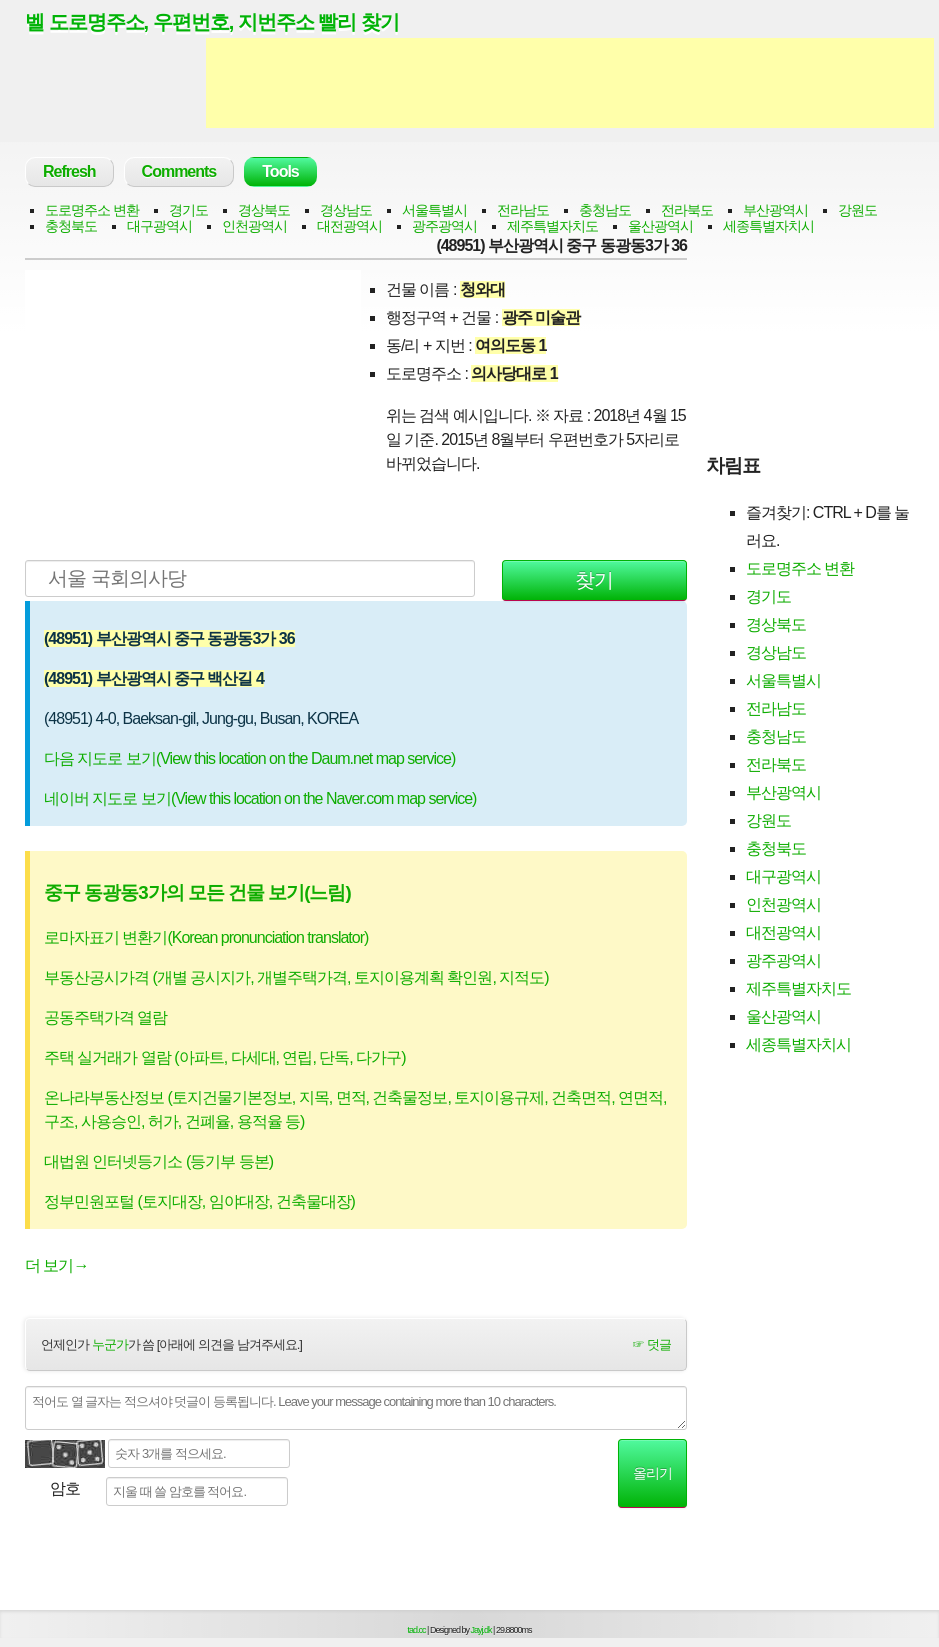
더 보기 (56, 1265)
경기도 (188, 210)
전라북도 (687, 210)
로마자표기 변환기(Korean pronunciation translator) (206, 937)
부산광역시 (775, 210)
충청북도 (71, 226)
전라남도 (523, 210)
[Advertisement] (570, 83)
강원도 (857, 210)
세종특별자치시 (768, 226)
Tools (280, 171)
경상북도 (264, 210)
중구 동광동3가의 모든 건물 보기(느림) (197, 892)
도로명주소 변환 (92, 210)
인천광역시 (254, 226)
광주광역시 (444, 226)
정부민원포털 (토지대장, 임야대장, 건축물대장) (199, 1201)
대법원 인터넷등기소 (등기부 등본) (158, 1161)
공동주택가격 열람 (105, 1017)
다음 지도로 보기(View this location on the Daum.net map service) (249, 758)
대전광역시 (349, 226)
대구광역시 (159, 226)
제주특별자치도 (552, 226)
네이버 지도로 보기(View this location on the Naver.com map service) (260, 798)
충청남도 (605, 210)
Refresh (69, 171)
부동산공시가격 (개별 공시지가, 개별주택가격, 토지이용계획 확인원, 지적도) (296, 977)
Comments (179, 171)
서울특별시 (434, 210)
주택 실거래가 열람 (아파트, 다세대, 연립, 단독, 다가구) (225, 1057)
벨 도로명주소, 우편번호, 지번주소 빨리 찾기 (212, 22)
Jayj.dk (481, 1630)
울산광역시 (660, 226)
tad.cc (417, 1630)
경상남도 (346, 210)
